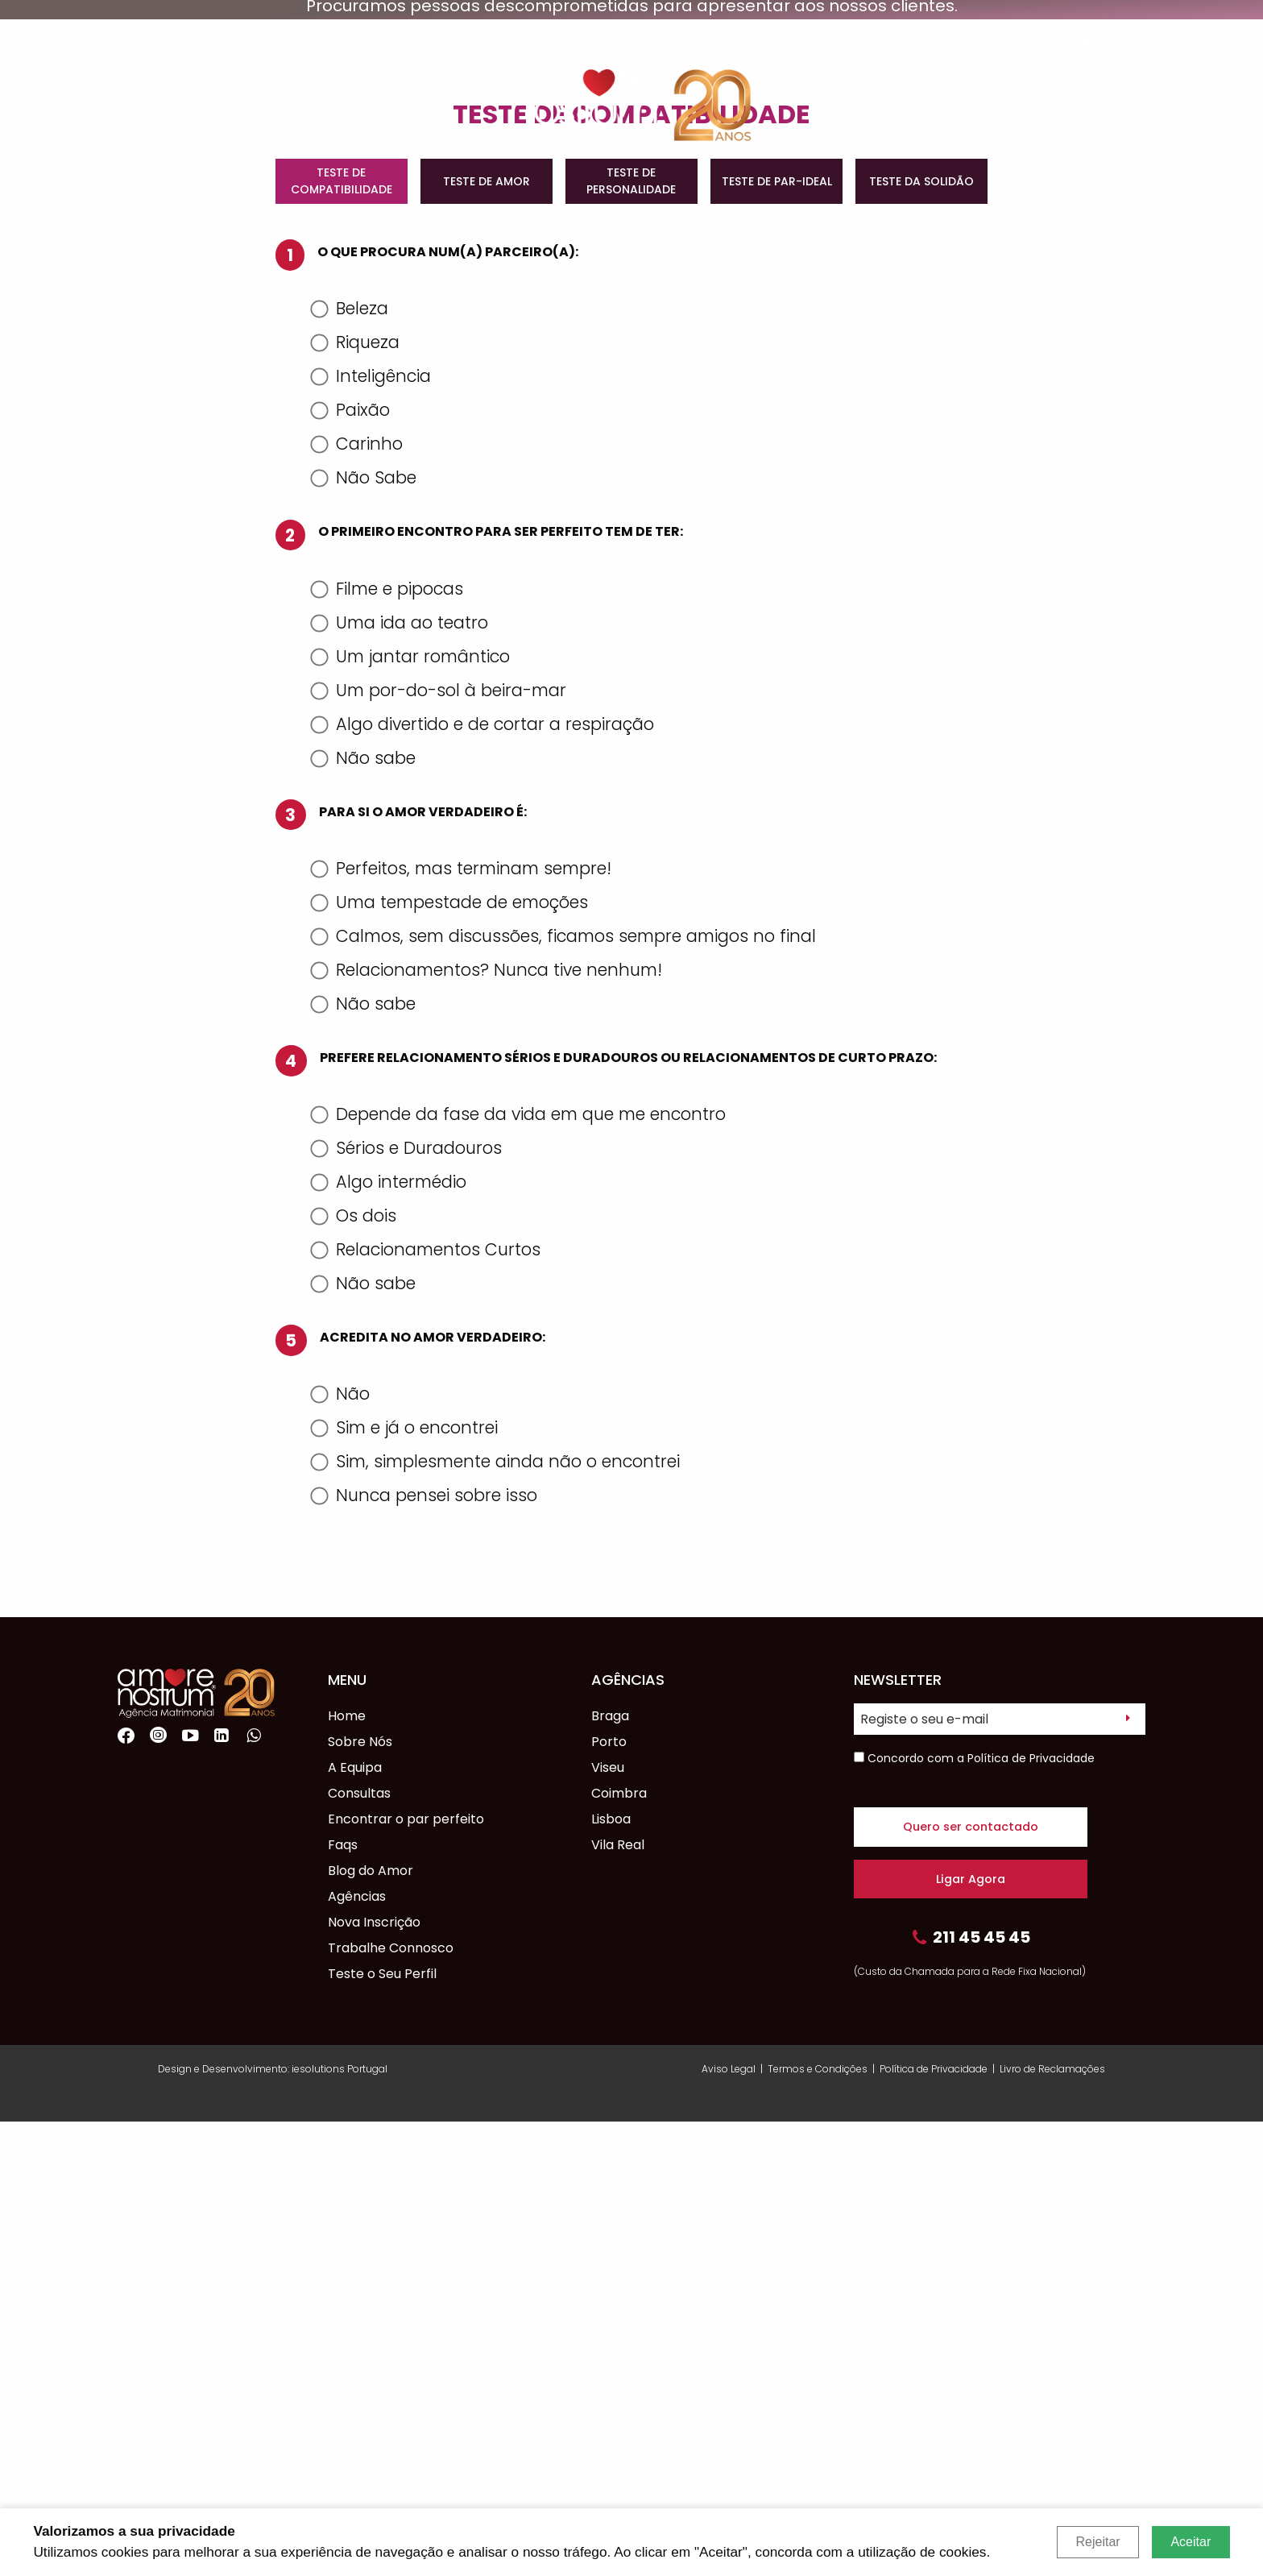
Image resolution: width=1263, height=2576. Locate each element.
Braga (610, 2170)
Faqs (699, 40)
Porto (609, 2196)
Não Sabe (365, 932)
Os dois (355, 1670)
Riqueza (357, 796)
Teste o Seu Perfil (382, 2428)
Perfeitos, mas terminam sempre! (462, 1322)
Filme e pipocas (388, 1043)
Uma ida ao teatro (401, 1077)
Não (342, 1848)
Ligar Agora (970, 2333)
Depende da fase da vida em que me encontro (520, 1568)
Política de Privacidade (1031, 2213)
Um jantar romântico (412, 1110)
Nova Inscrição (1094, 40)
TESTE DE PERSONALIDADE (631, 635)
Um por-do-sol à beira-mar (440, 1144)
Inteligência (372, 830)
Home (347, 2170)
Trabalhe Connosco (390, 2402)
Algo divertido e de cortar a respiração (484, 1178)
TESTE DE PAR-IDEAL (777, 636)
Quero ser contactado (970, 2281)
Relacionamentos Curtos (427, 1703)
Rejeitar (1097, 2542)
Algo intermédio (390, 1636)
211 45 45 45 (970, 2394)
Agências (946, 40)
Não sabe (365, 1212)
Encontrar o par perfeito (546, 40)
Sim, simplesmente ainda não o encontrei (497, 1915)
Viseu (607, 2222)
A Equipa (258, 40)
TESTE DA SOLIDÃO (921, 636)
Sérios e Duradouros (408, 1602)
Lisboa (611, 2273)
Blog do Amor (814, 40)
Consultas (376, 40)
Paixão (352, 864)
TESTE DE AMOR (486, 636)
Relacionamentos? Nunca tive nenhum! (488, 1424)
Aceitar (1190, 2542)
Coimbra (619, 2247)
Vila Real (617, 2299)
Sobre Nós (140, 40)
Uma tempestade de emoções (451, 1356)
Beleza (351, 762)
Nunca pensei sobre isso (425, 1949)
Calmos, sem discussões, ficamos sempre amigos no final (565, 1390)
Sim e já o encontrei (406, 1882)
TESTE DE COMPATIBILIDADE (341, 635)
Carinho (358, 898)
